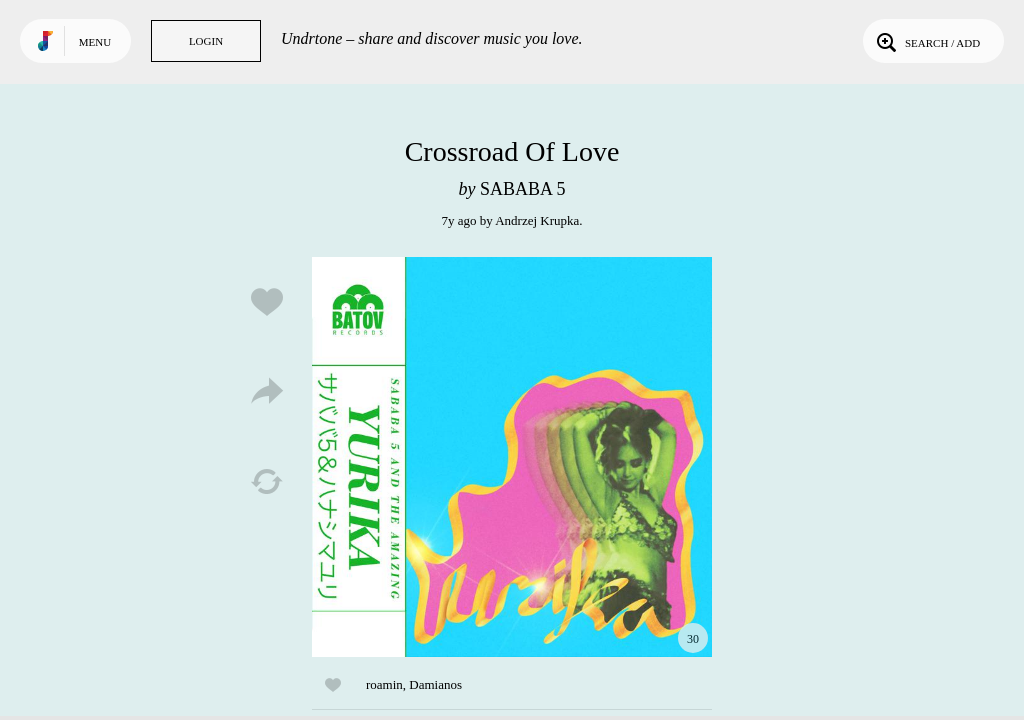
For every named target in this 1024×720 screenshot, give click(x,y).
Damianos (435, 684)
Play (512, 457)
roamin (384, 684)
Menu (95, 42)
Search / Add (926, 41)
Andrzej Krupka (537, 220)
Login (206, 41)
